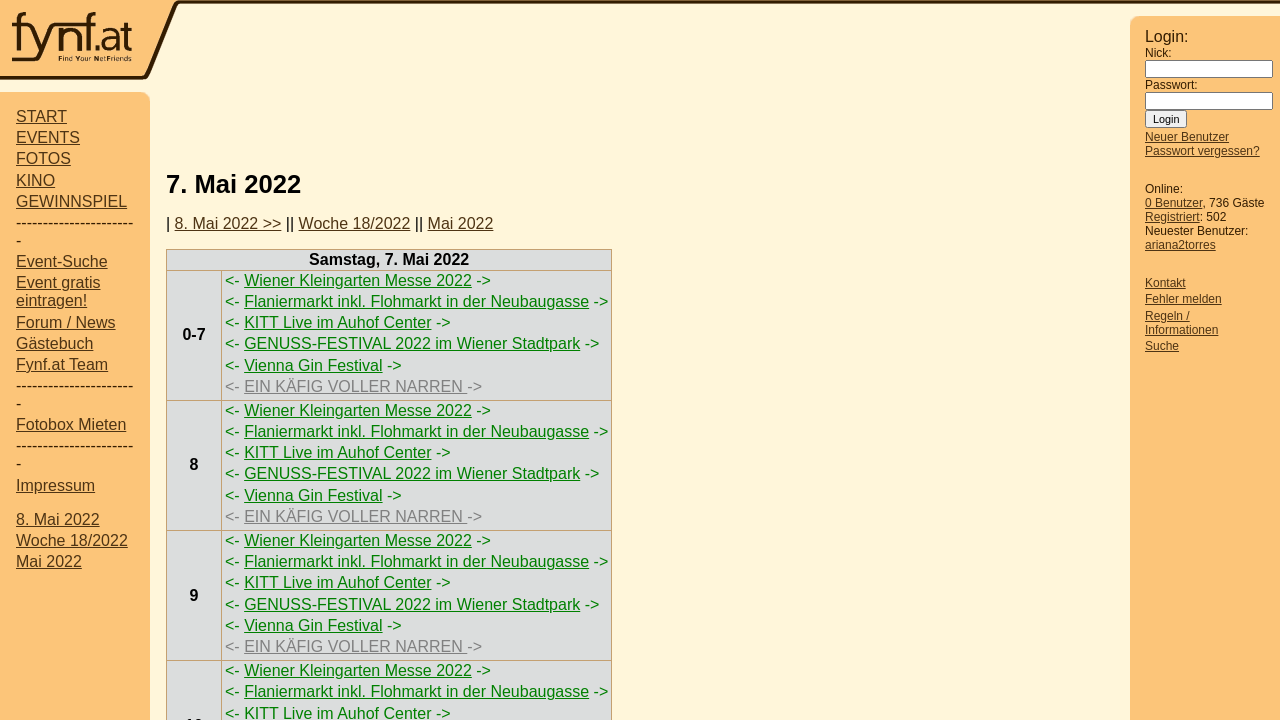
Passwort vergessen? (1202, 151)
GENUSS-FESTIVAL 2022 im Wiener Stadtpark (412, 343)
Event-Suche (62, 261)
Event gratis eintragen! (58, 291)
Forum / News (66, 322)
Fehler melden (1183, 299)
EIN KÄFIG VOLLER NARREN (355, 386)
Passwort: (1171, 85)
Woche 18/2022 (72, 540)
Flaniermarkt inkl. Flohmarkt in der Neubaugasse (416, 301)
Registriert (1172, 217)
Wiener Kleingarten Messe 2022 (358, 280)
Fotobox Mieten (71, 424)
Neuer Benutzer (1187, 137)
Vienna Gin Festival (313, 365)
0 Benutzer (1173, 203)
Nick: (1158, 53)
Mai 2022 (49, 561)
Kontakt (1165, 283)
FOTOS (43, 158)
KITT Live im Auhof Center (337, 322)
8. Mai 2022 (58, 519)
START (41, 116)
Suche (1162, 346)
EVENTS (48, 137)
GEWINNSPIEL (71, 201)
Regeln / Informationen (1181, 323)
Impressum (55, 485)
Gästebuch (54, 343)
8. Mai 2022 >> (228, 223)
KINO (35, 180)
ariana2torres (1180, 245)
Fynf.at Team (62, 364)
